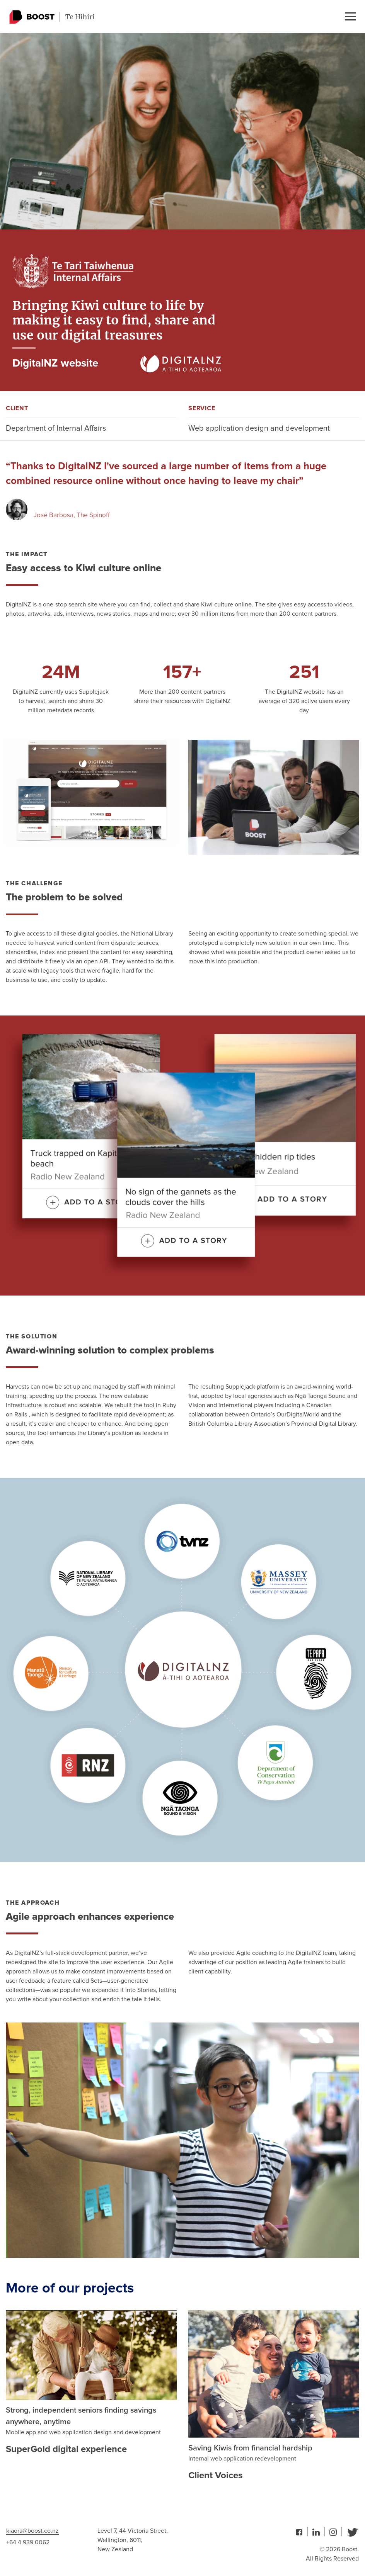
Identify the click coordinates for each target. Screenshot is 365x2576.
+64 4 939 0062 (27, 2542)
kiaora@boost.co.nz (32, 2531)
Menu (350, 15)
